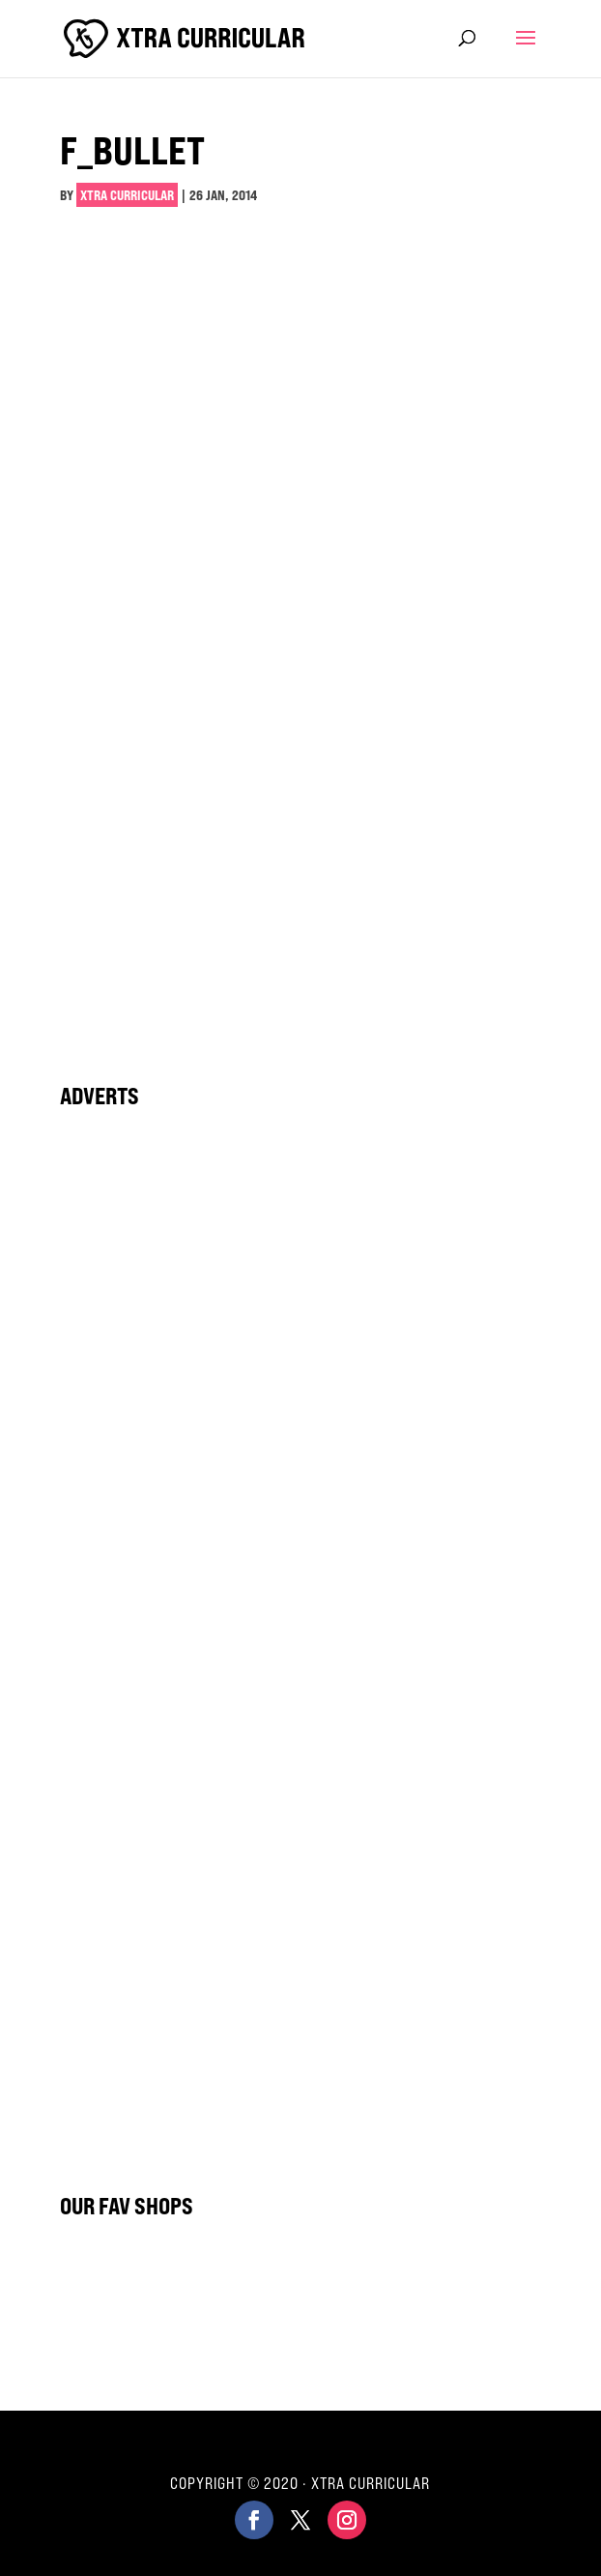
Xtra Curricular (127, 195)
